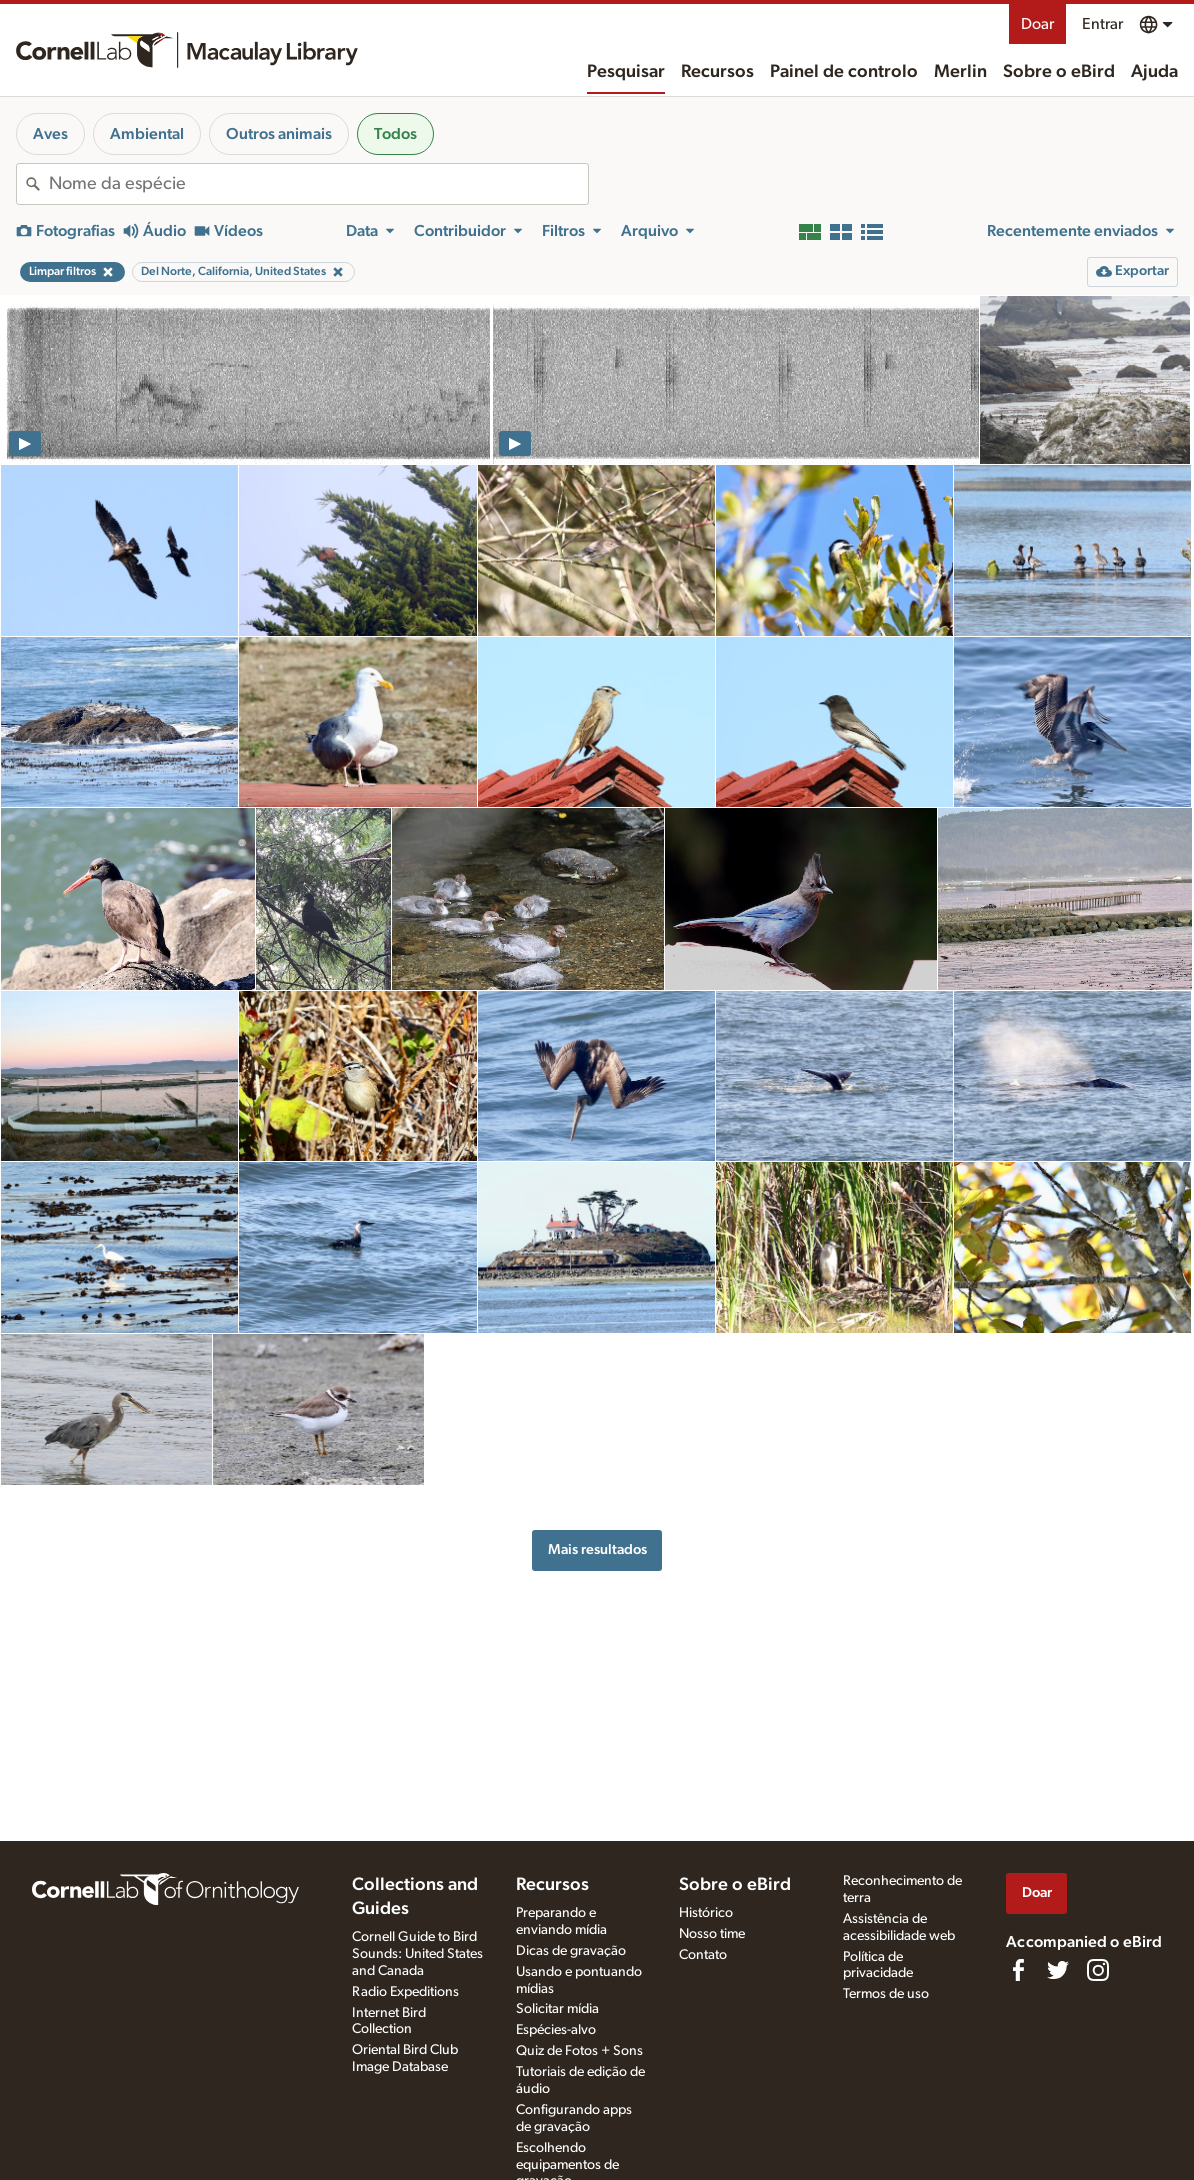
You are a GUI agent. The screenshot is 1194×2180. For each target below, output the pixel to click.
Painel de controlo (844, 72)
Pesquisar (626, 72)
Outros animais (279, 134)
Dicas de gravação (571, 1951)
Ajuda (1154, 72)
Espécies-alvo (556, 2030)
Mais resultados (597, 1549)
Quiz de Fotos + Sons (579, 2051)
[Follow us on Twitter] (1058, 1970)
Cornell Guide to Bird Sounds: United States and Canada (417, 1954)
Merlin (960, 72)
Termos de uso (886, 1994)
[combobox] (318, 184)
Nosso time (712, 1934)
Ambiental (147, 134)
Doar (1037, 24)
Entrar (1102, 24)
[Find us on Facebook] (1018, 1970)
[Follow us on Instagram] (1098, 1970)
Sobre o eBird (1059, 72)
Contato (703, 1955)
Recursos (717, 72)
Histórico (706, 1913)
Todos (395, 134)
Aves (50, 134)
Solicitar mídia (557, 2009)
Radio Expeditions (405, 1992)
